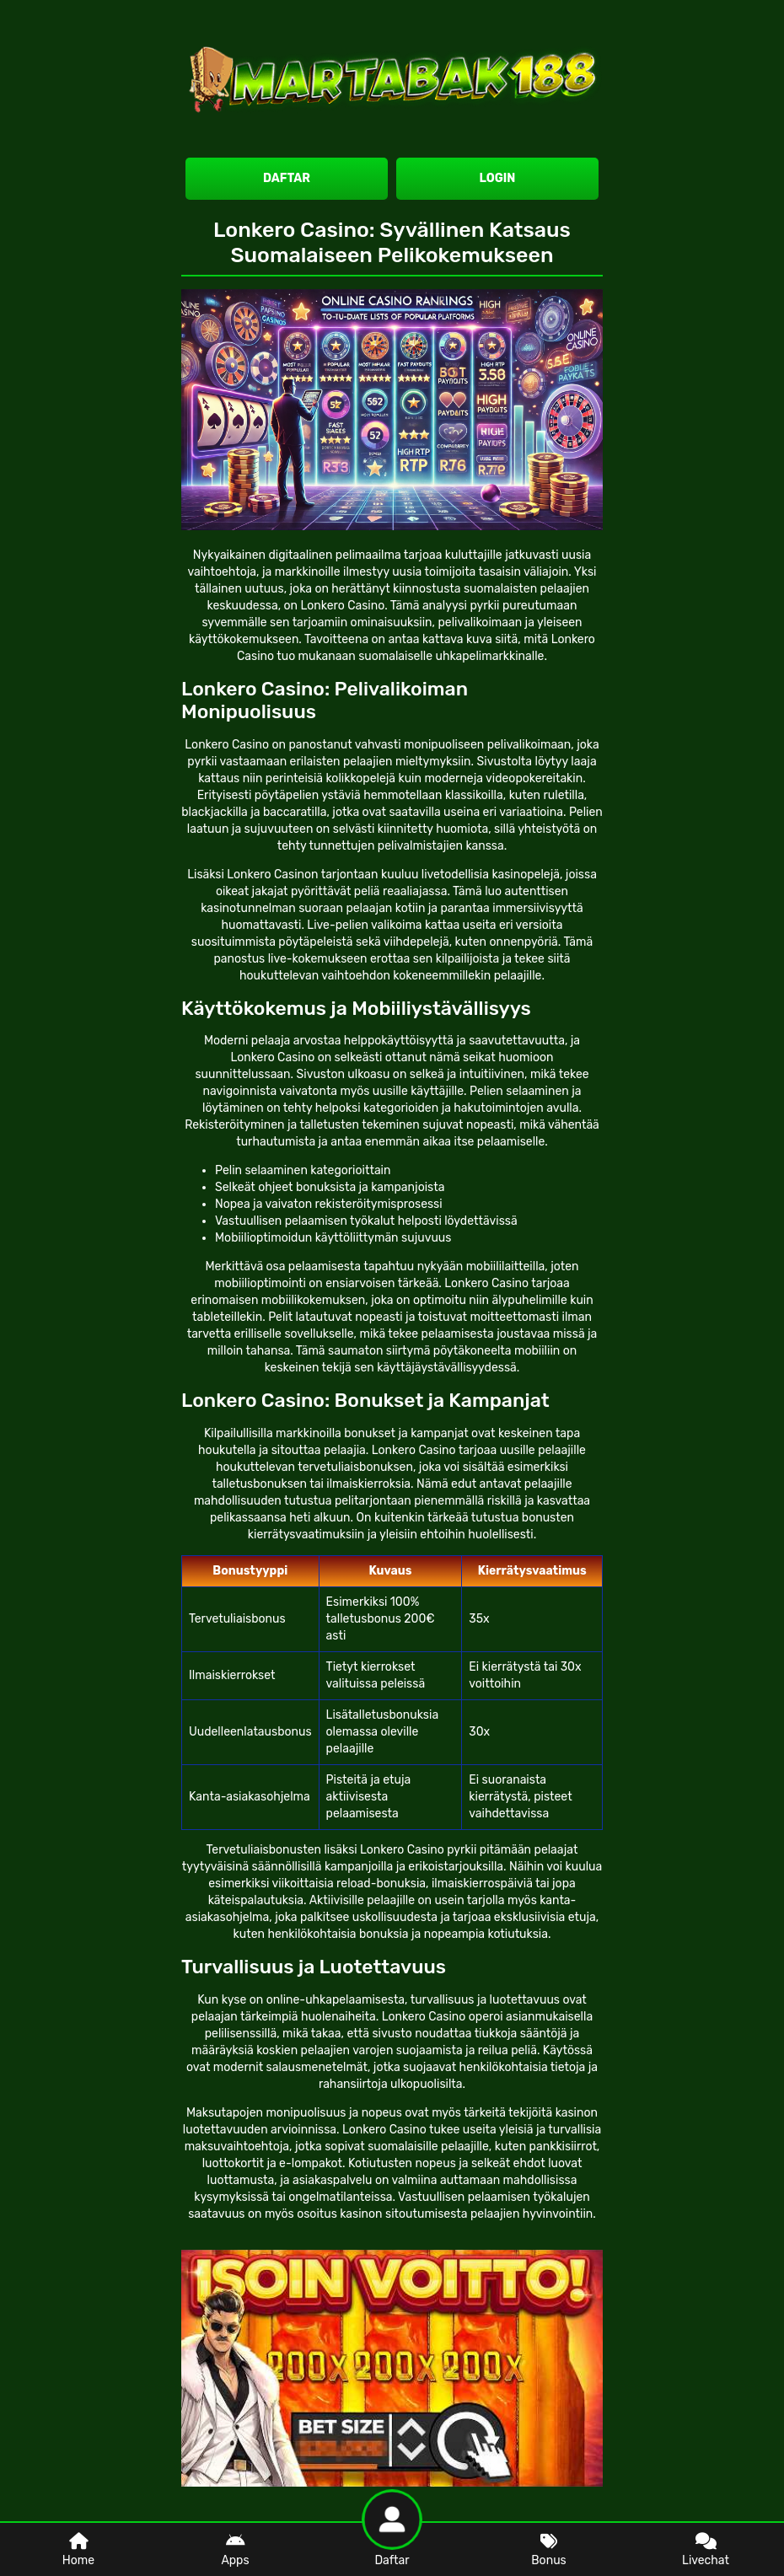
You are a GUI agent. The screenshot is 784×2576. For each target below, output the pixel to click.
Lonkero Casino (343, 605)
